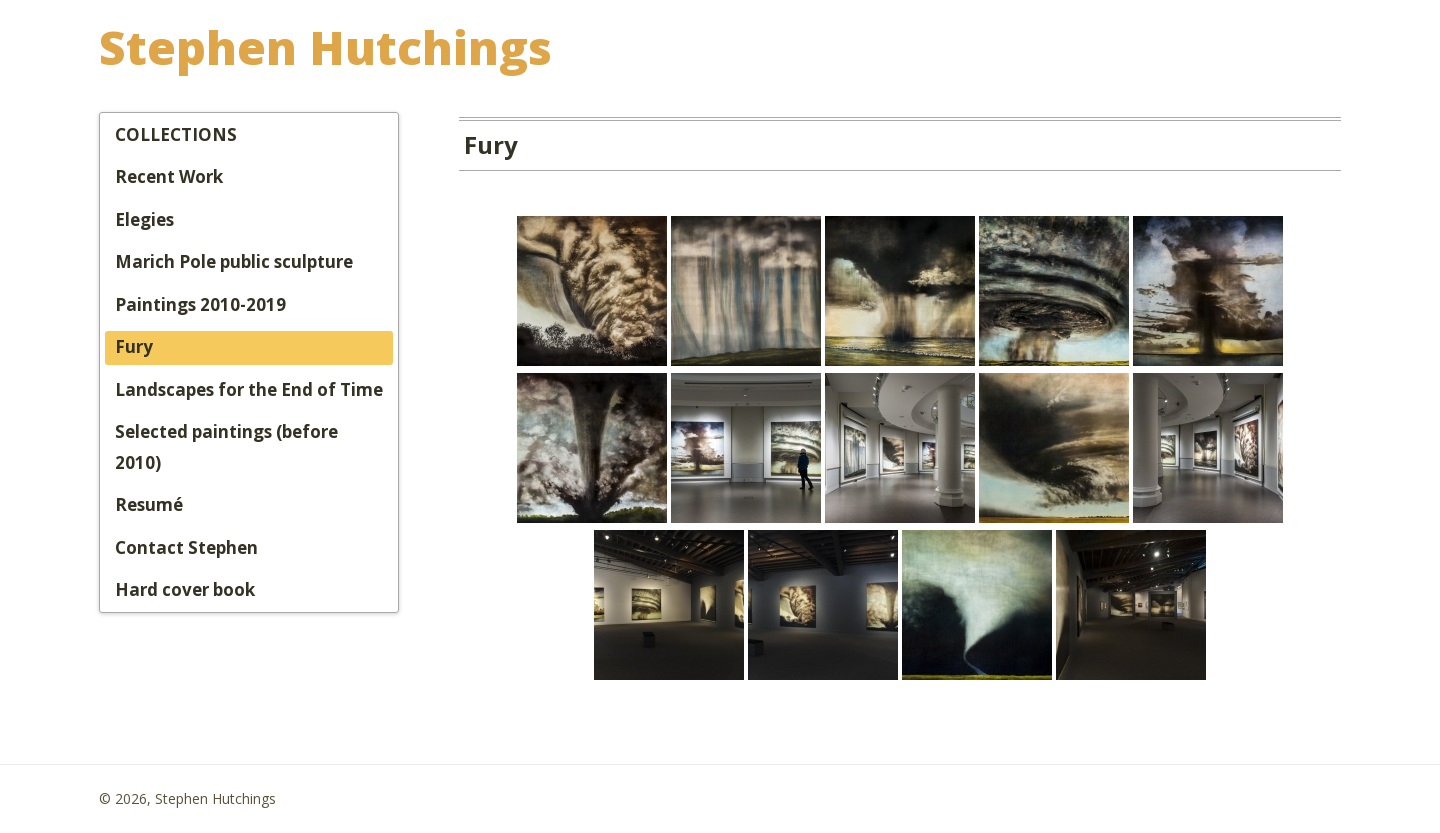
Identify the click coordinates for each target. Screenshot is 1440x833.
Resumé (149, 504)
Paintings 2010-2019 (200, 304)
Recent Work (169, 176)
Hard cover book (185, 589)
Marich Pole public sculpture (234, 261)
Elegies (144, 219)
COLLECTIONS (176, 134)
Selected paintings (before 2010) (226, 447)
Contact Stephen (186, 547)
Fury (134, 346)
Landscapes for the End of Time (249, 389)
